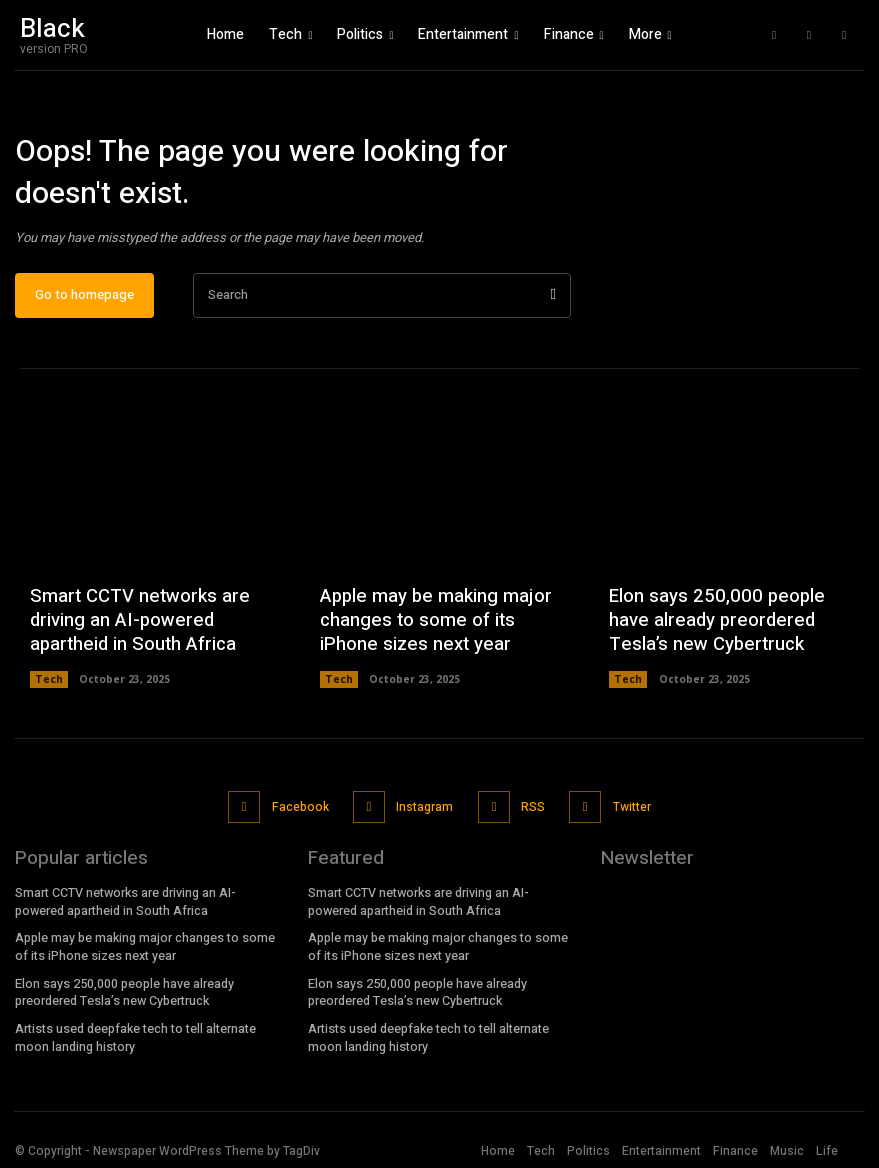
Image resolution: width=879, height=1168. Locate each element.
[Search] (552, 302)
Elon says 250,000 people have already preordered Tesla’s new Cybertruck (711, 629)
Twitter (629, 812)
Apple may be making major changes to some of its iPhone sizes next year (430, 629)
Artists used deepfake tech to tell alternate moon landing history (135, 1035)
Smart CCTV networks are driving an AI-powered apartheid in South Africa (136, 629)
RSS (531, 812)
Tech (48, 687)
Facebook (300, 812)
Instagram (424, 812)
